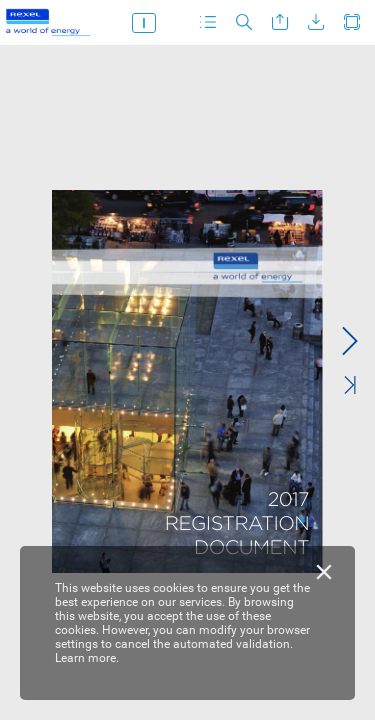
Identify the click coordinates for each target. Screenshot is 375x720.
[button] (208, 22)
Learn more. (87, 658)
